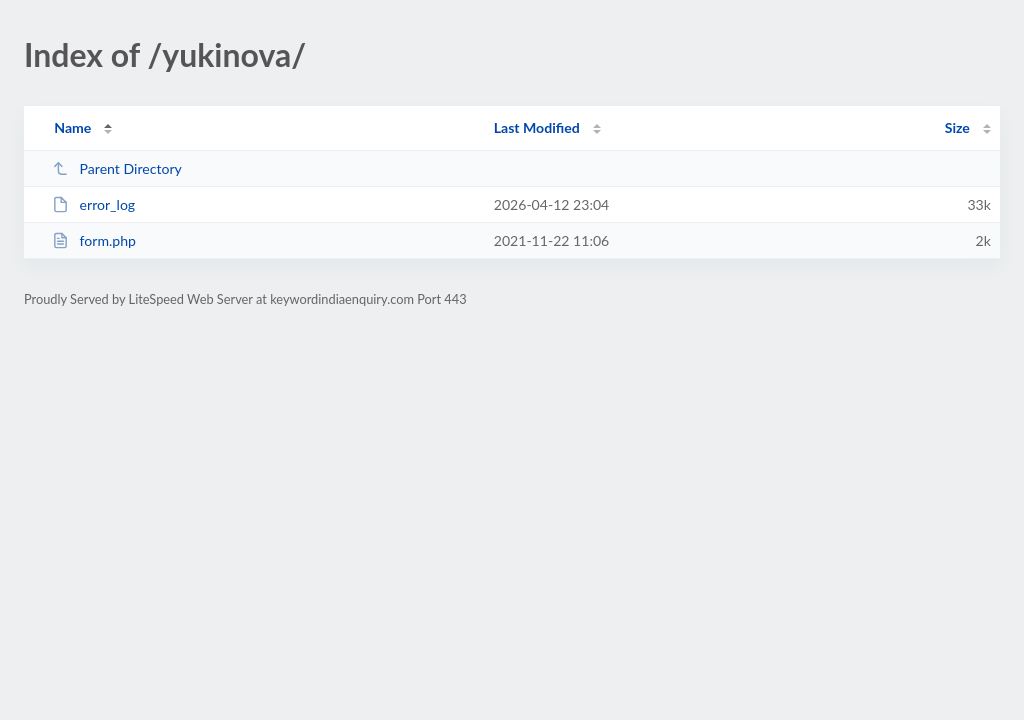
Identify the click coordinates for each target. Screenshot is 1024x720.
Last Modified (537, 127)
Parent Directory (117, 168)
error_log (93, 204)
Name (72, 127)
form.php (94, 240)
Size (957, 127)
